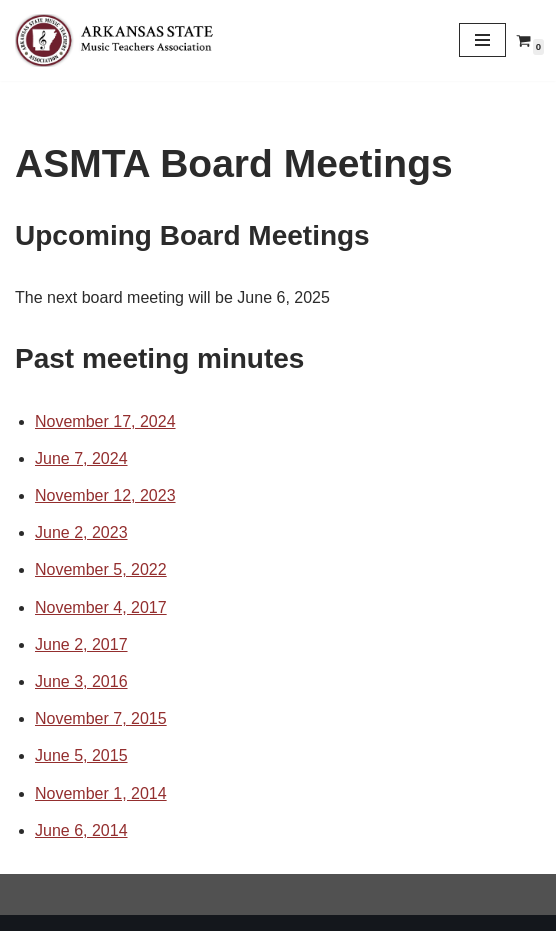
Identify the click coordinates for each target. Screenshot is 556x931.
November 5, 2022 (101, 569)
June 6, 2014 (81, 830)
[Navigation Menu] (482, 40)
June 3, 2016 (81, 681)
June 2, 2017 (81, 644)
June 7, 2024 (81, 458)
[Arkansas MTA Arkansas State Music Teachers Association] (120, 40)
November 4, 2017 (101, 607)
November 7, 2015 (101, 718)
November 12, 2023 (105, 495)
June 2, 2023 (81, 532)
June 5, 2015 (81, 755)
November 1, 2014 (101, 793)
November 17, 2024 (105, 421)
